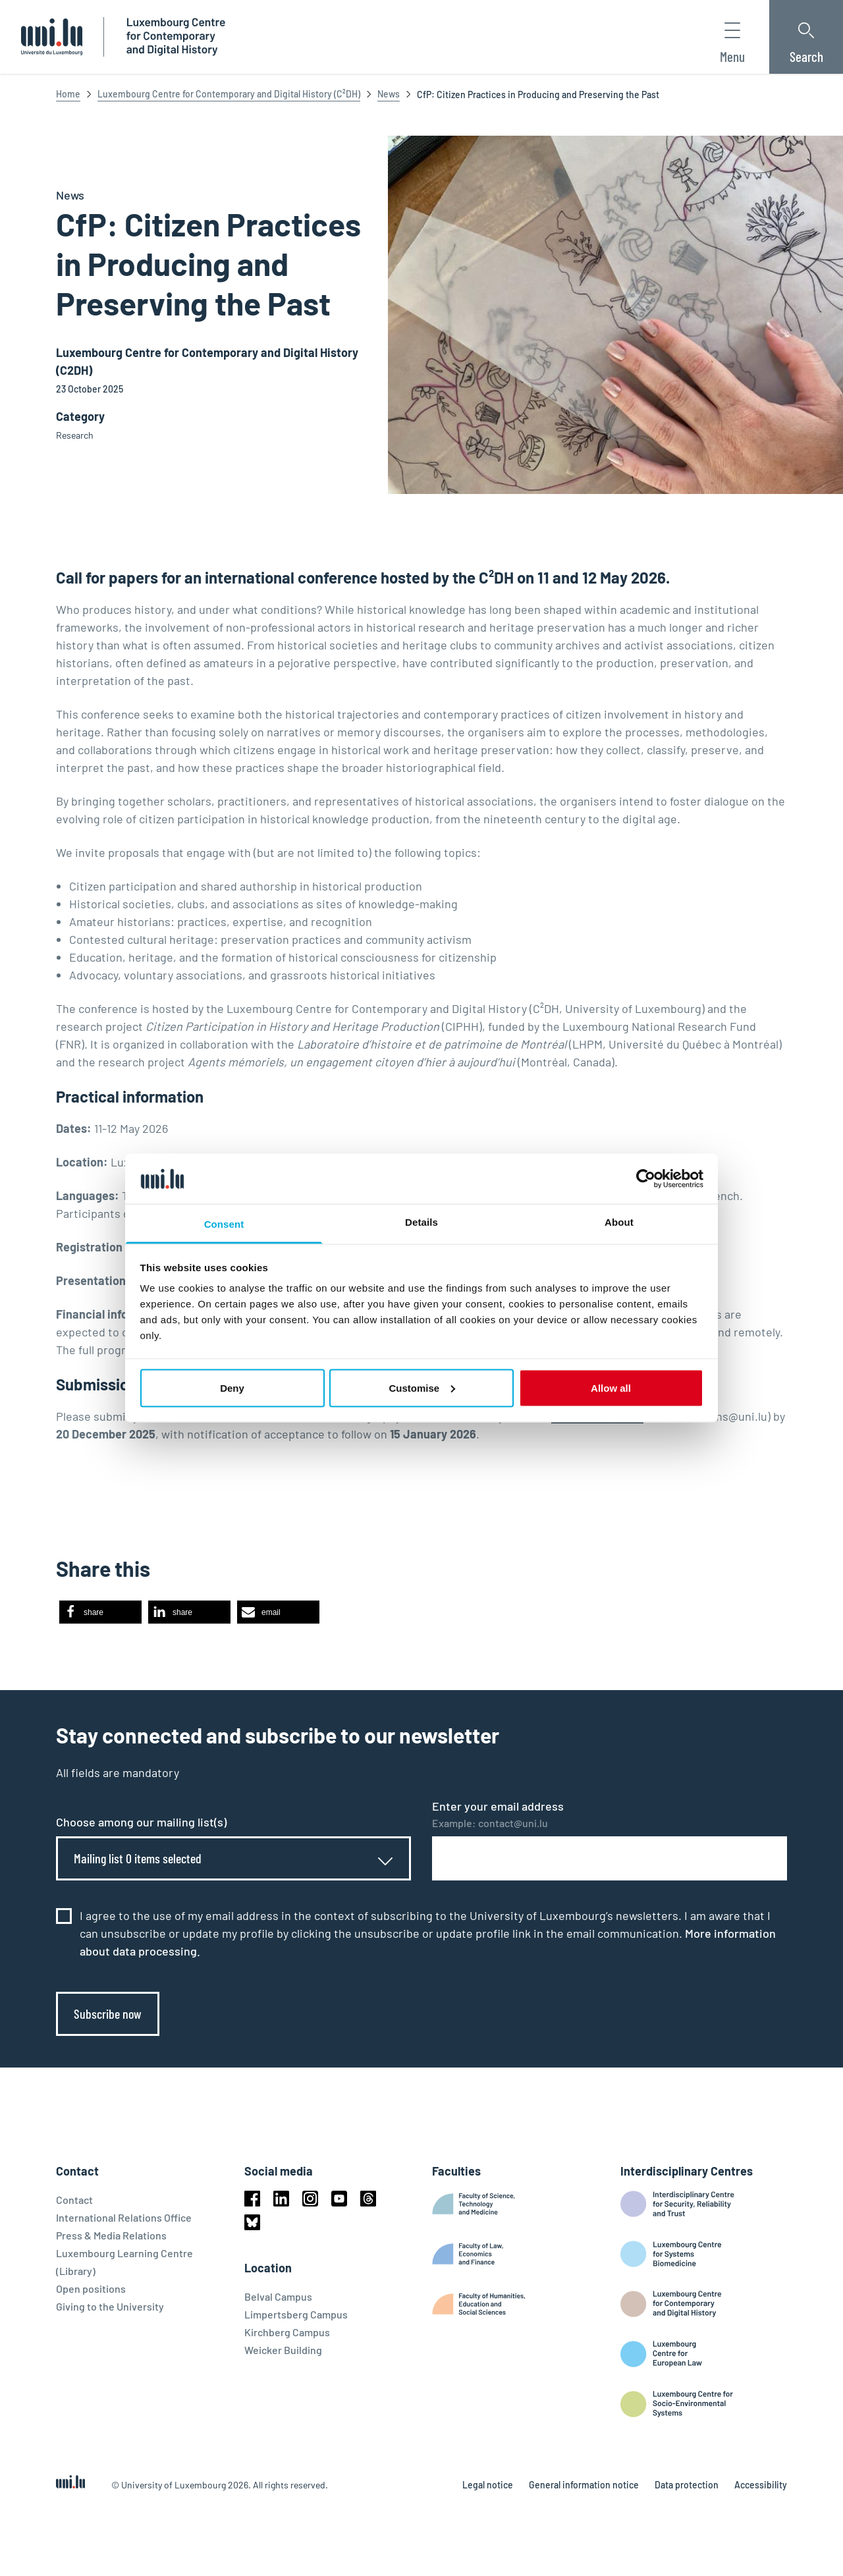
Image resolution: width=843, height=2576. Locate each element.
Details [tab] (421, 1222)
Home (68, 93)
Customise (422, 1387)
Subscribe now (108, 2013)
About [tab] (619, 1222)
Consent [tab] (224, 1224)
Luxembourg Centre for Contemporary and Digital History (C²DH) (228, 93)
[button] (100, 1612)
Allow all (611, 1387)
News (388, 93)
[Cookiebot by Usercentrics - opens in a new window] (645, 1178)
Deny (232, 1387)
